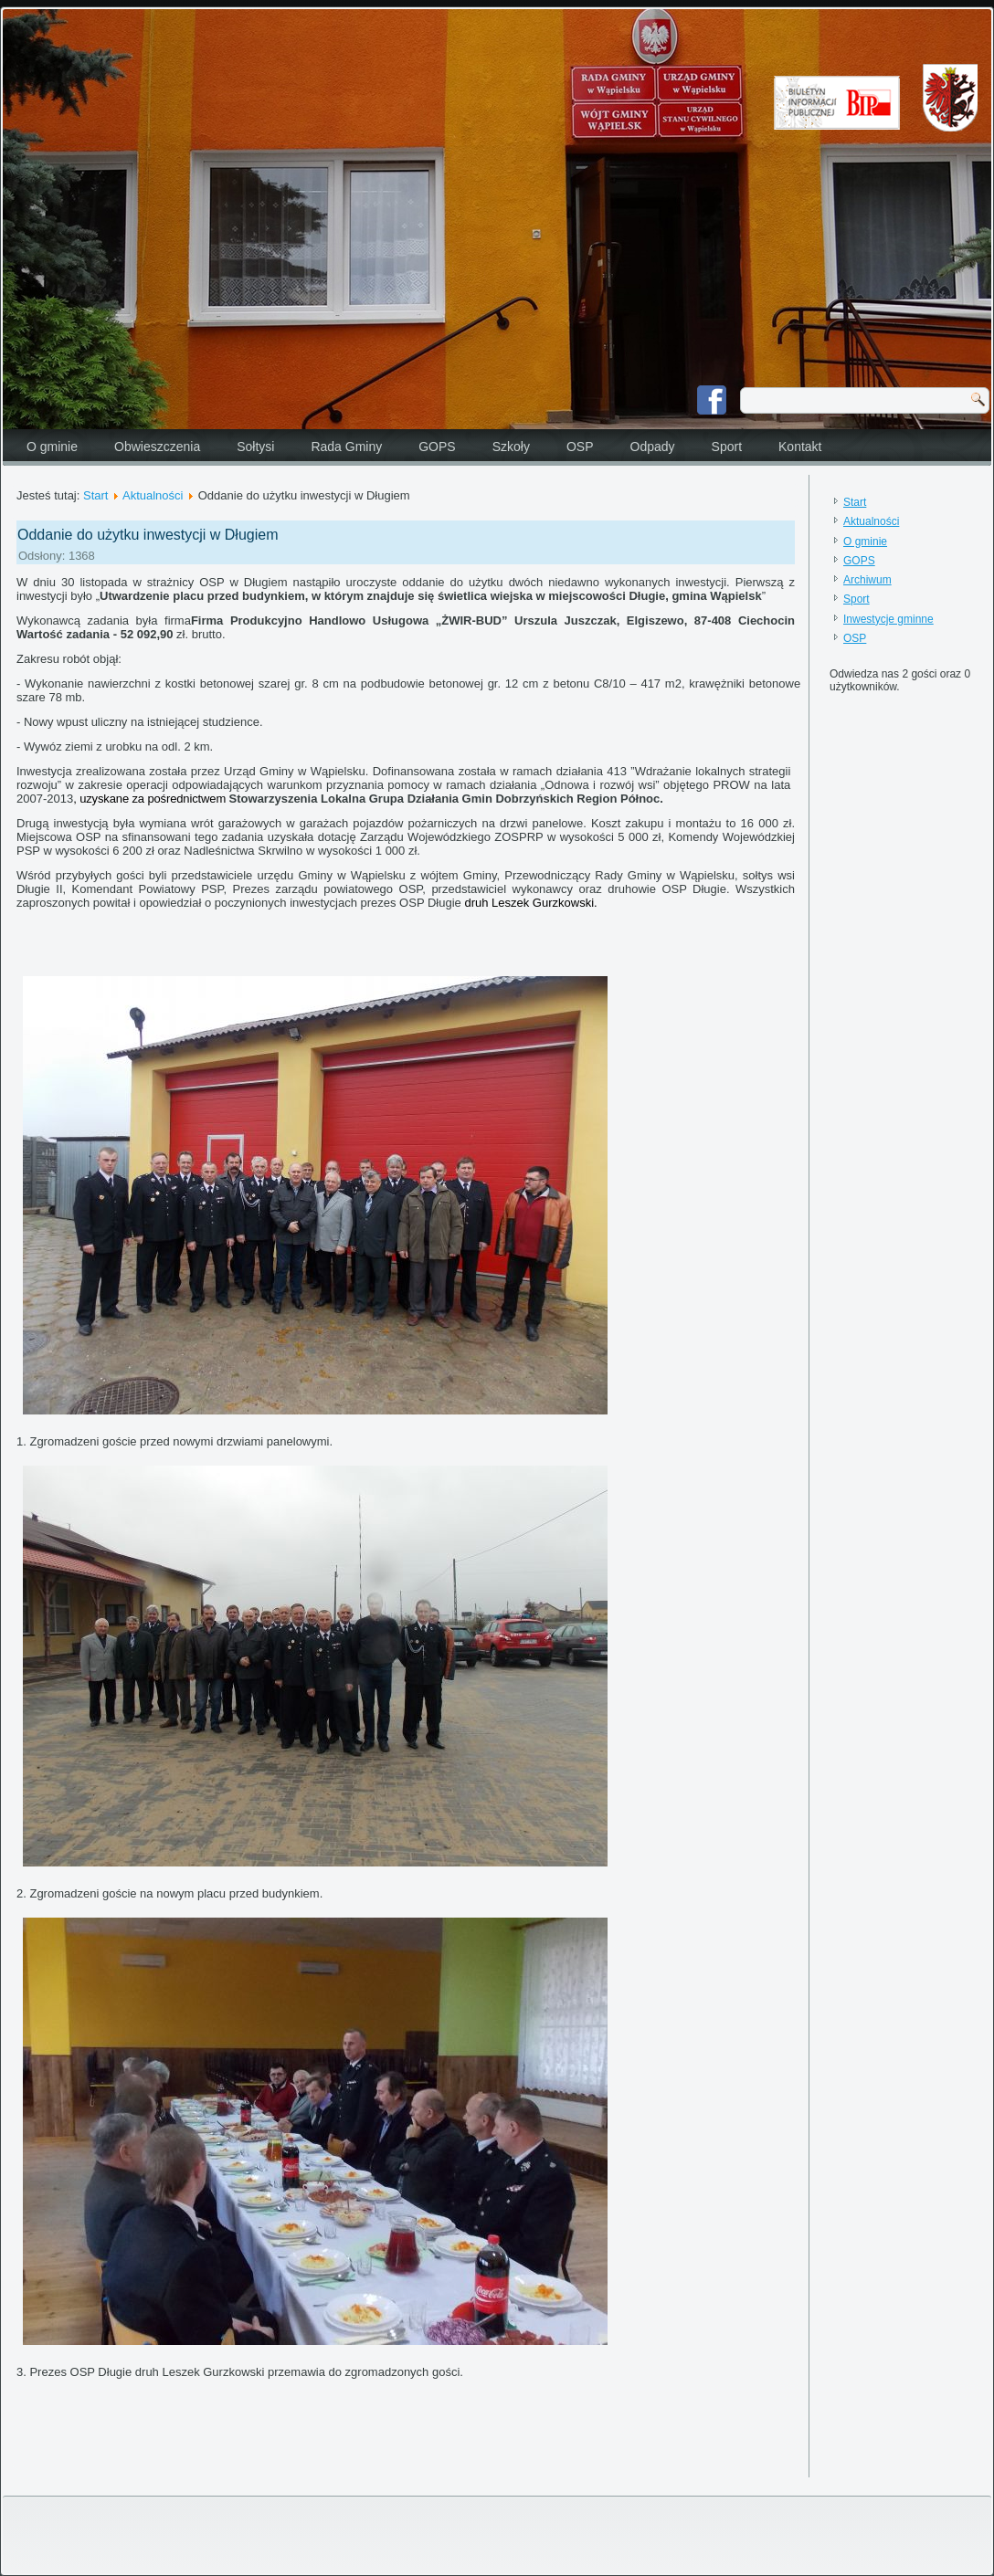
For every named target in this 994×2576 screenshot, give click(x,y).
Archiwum (867, 579)
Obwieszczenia (157, 446)
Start (95, 495)
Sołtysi (255, 446)
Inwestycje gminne (888, 619)
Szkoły (511, 446)
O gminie (52, 446)
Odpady (652, 446)
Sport (727, 446)
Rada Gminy (346, 446)
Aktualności (152, 495)
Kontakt (799, 446)
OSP (580, 446)
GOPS (436, 446)
